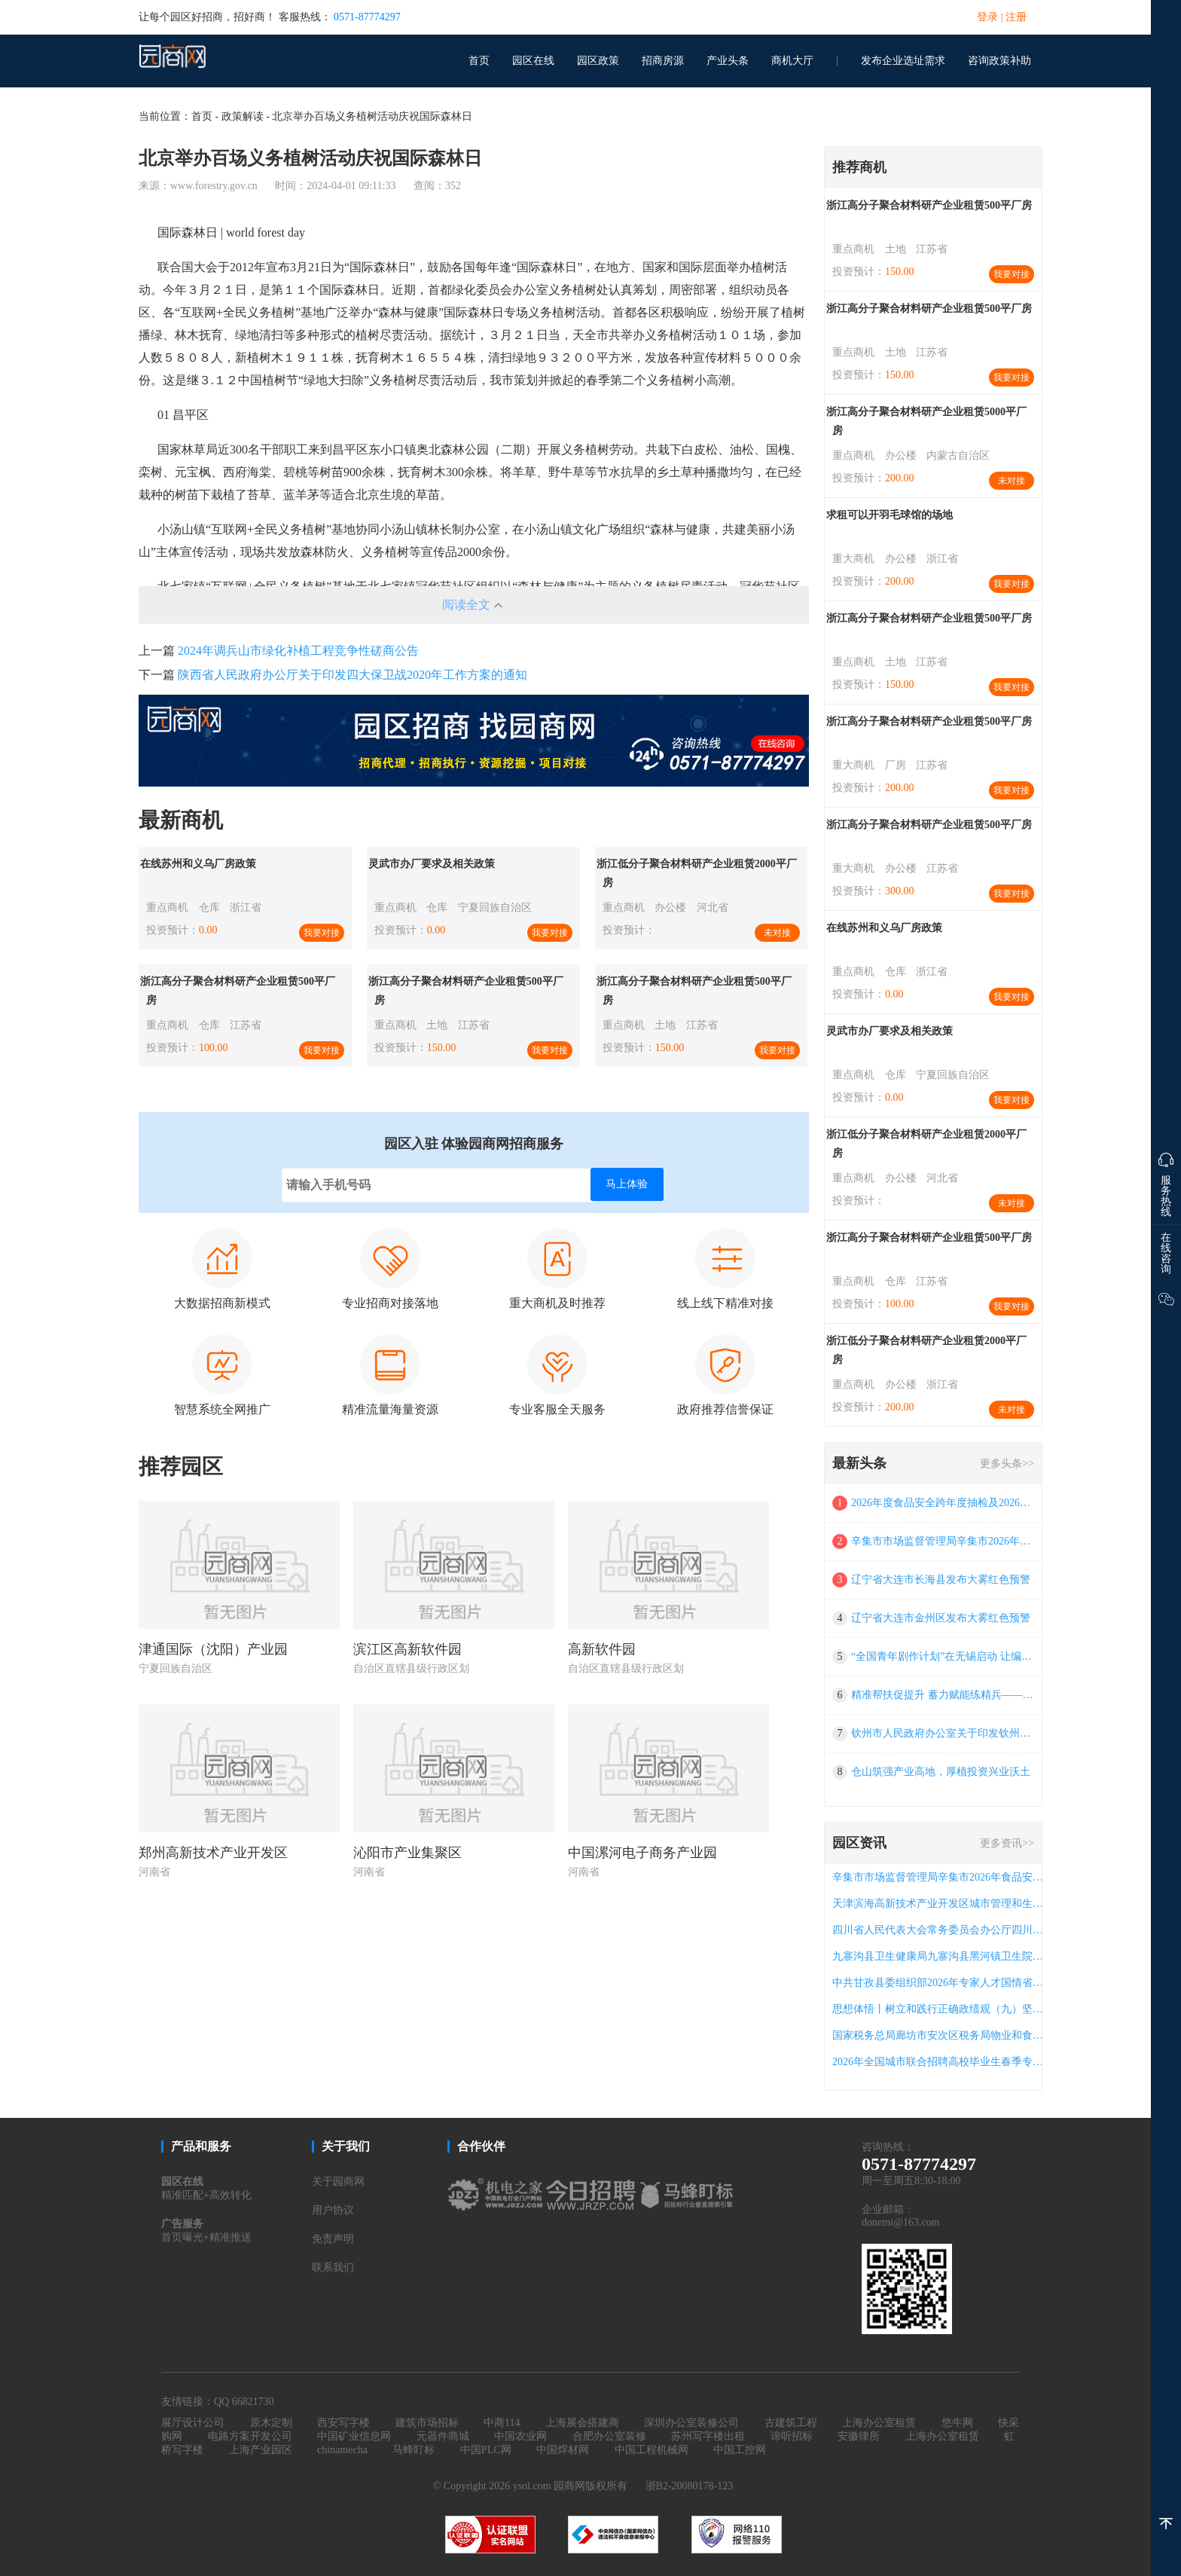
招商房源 (663, 60)
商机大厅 (792, 60)
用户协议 (333, 2210)
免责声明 (333, 2238)
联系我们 (333, 2267)
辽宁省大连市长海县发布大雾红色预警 (940, 1579)
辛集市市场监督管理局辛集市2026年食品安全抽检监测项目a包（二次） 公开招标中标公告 (943, 1541)
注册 (1016, 17)
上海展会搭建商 (582, 2422)
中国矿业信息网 (354, 2436)
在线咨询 (1166, 1253)
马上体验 (627, 1184)
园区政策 (598, 60)
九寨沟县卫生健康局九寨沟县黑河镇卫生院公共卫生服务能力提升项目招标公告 (940, 1956)
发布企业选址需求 (903, 60)
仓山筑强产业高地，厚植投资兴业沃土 (940, 1771)
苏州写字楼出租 (708, 2436)
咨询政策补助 (999, 60)
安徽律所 (859, 2436)
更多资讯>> (1007, 1843)
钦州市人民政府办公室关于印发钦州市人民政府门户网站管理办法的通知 (943, 1733)
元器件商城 (443, 2436)
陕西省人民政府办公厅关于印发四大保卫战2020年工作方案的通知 (352, 674)
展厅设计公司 (192, 2422)
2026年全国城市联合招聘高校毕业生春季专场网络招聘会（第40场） (940, 2061)
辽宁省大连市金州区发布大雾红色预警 (940, 1618)
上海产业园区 (260, 2449)
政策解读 (242, 116)
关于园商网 (338, 2181)
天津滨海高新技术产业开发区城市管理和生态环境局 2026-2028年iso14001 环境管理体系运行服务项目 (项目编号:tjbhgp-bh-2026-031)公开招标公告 (940, 1903)
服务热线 (1166, 1181)
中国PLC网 (485, 2449)
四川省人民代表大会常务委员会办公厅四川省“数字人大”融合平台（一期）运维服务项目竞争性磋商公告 (940, 1930)
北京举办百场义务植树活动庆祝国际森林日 (372, 116)
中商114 (502, 2422)
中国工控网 (739, 2449)
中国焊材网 (562, 2449)
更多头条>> (1007, 1463)
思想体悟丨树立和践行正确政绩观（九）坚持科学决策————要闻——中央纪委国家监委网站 (940, 2009)
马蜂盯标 (413, 2449)
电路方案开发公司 (250, 2436)
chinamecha (342, 2449)
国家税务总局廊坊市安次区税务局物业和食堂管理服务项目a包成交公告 (940, 2035)
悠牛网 (957, 2422)
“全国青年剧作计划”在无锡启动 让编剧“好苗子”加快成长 (943, 1656)
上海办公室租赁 (879, 2422)
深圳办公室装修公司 (691, 2422)
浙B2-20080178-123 (689, 2486)
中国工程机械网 (651, 2449)
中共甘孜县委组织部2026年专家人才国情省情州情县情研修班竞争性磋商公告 (940, 1982)
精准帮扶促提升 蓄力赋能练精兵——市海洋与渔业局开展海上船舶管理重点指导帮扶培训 (943, 1695)
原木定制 (271, 2422)
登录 (987, 17)
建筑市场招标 (427, 2422)
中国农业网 (520, 2436)
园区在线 (533, 60)
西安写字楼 (343, 2422)
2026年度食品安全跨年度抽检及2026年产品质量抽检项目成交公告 (943, 1502)
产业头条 (727, 60)
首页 (479, 60)
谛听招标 (792, 2436)
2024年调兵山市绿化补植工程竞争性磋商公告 (298, 650)
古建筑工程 (790, 2422)
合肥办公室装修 (609, 2436)
